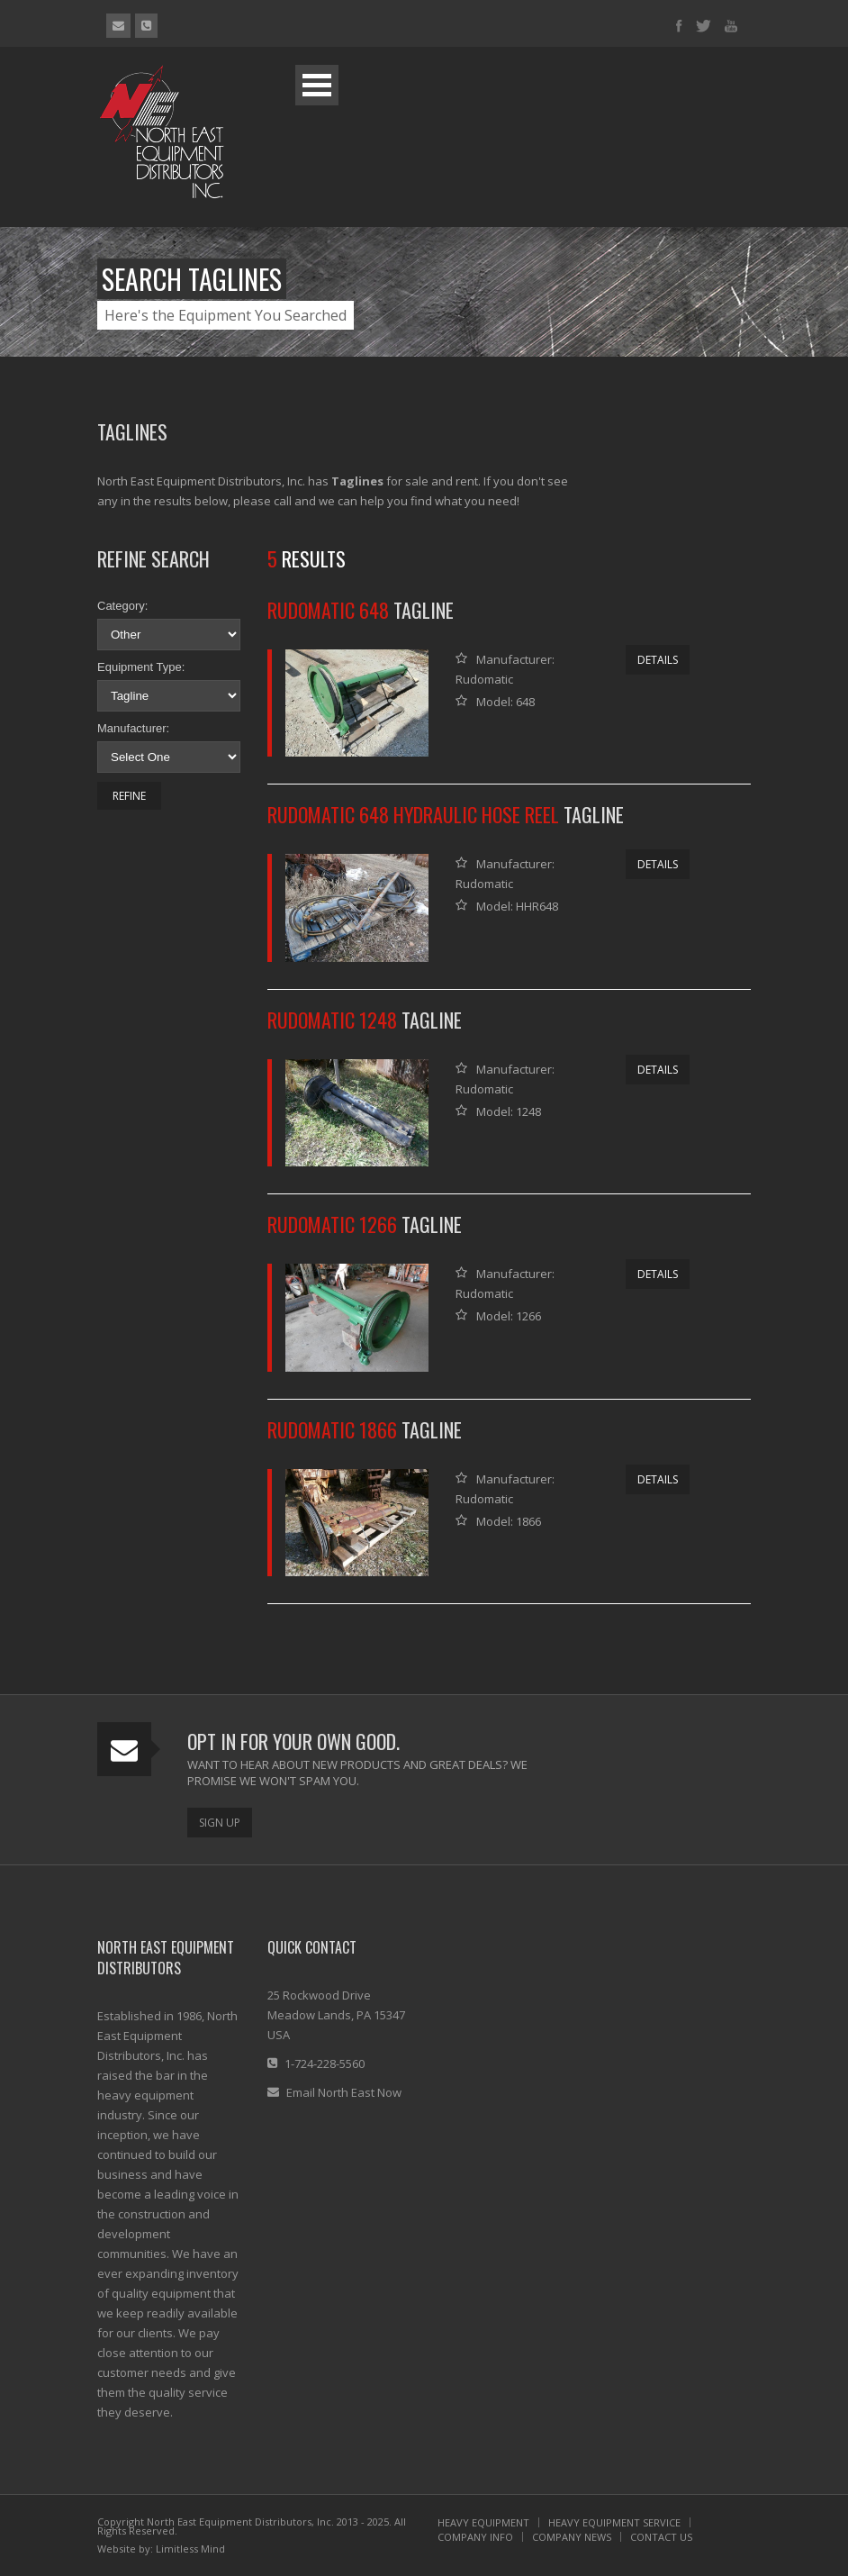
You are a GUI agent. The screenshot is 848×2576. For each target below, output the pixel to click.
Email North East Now (343, 2092)
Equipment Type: (141, 667)
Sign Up (219, 1822)
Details (657, 659)
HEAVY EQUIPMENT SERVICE (614, 2522)
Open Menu (316, 85)
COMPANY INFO (475, 2537)
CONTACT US (661, 2537)
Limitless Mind (190, 2548)
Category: (122, 605)
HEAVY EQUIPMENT (483, 2522)
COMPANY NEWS (571, 2537)
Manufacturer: (133, 728)
